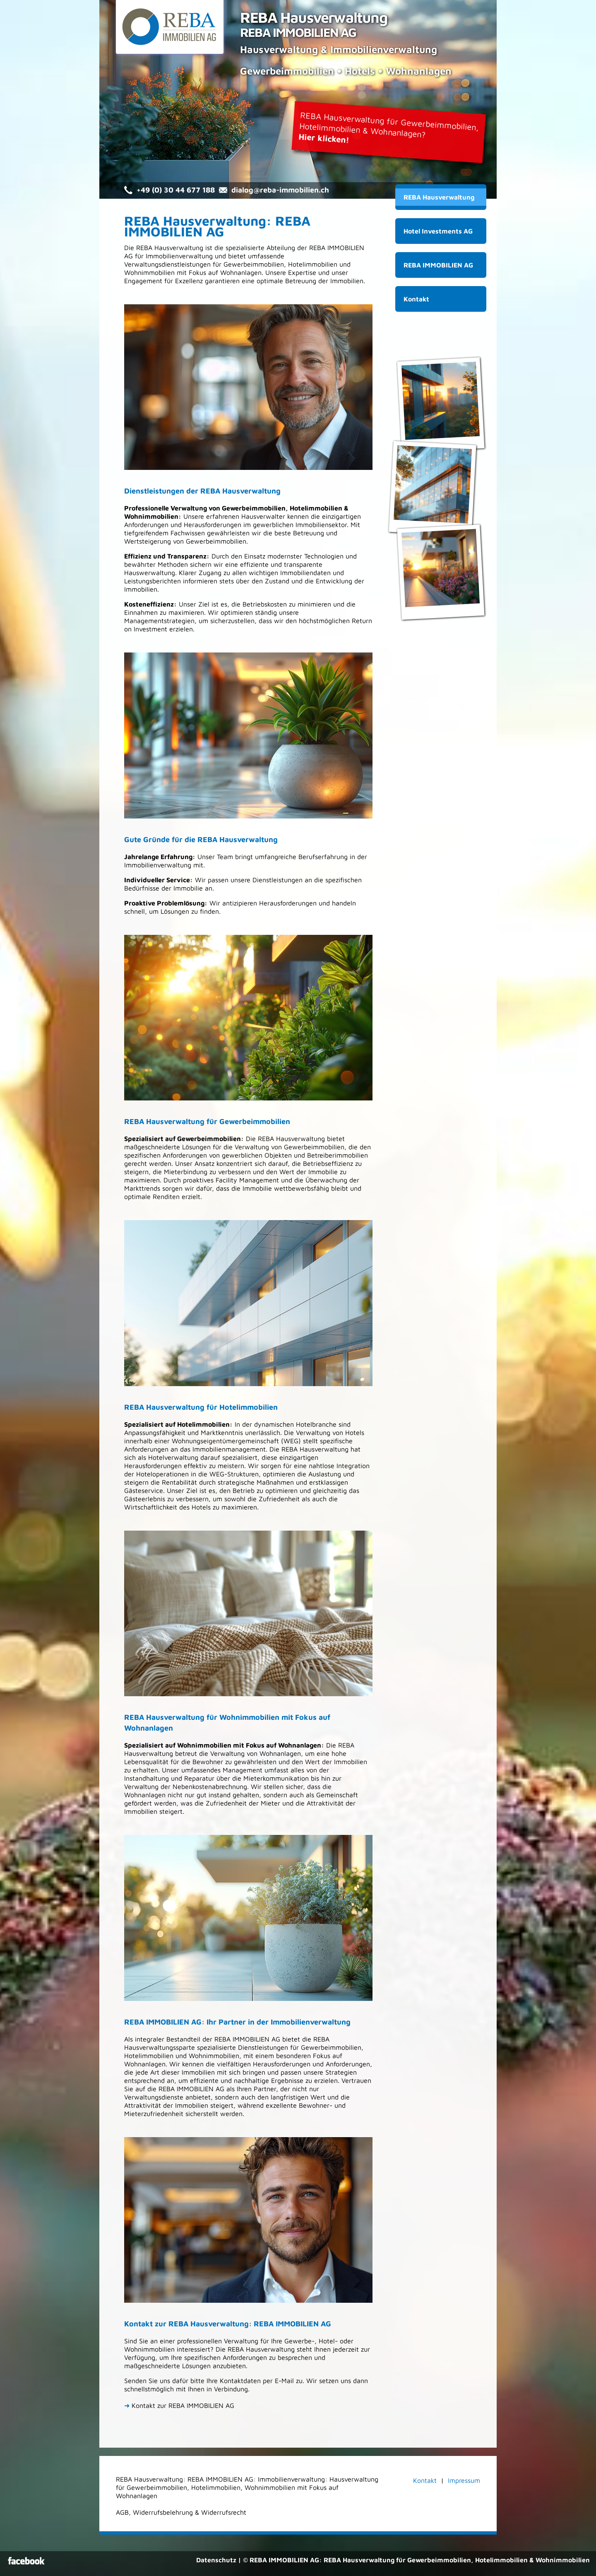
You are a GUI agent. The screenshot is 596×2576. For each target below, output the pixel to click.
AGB (122, 2512)
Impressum (464, 2480)
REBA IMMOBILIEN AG (438, 265)
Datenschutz (216, 2560)
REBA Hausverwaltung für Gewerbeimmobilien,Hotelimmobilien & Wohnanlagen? (388, 127)
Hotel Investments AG (438, 231)
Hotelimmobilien (312, 264)
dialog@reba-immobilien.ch (280, 189)
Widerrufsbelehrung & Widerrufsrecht (189, 2512)
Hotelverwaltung (173, 1457)
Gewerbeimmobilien (253, 264)
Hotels (354, 1432)
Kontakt (416, 299)
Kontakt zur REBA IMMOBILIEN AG (179, 2405)
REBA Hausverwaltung (439, 197)
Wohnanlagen (241, 272)
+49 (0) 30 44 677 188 (176, 189)
